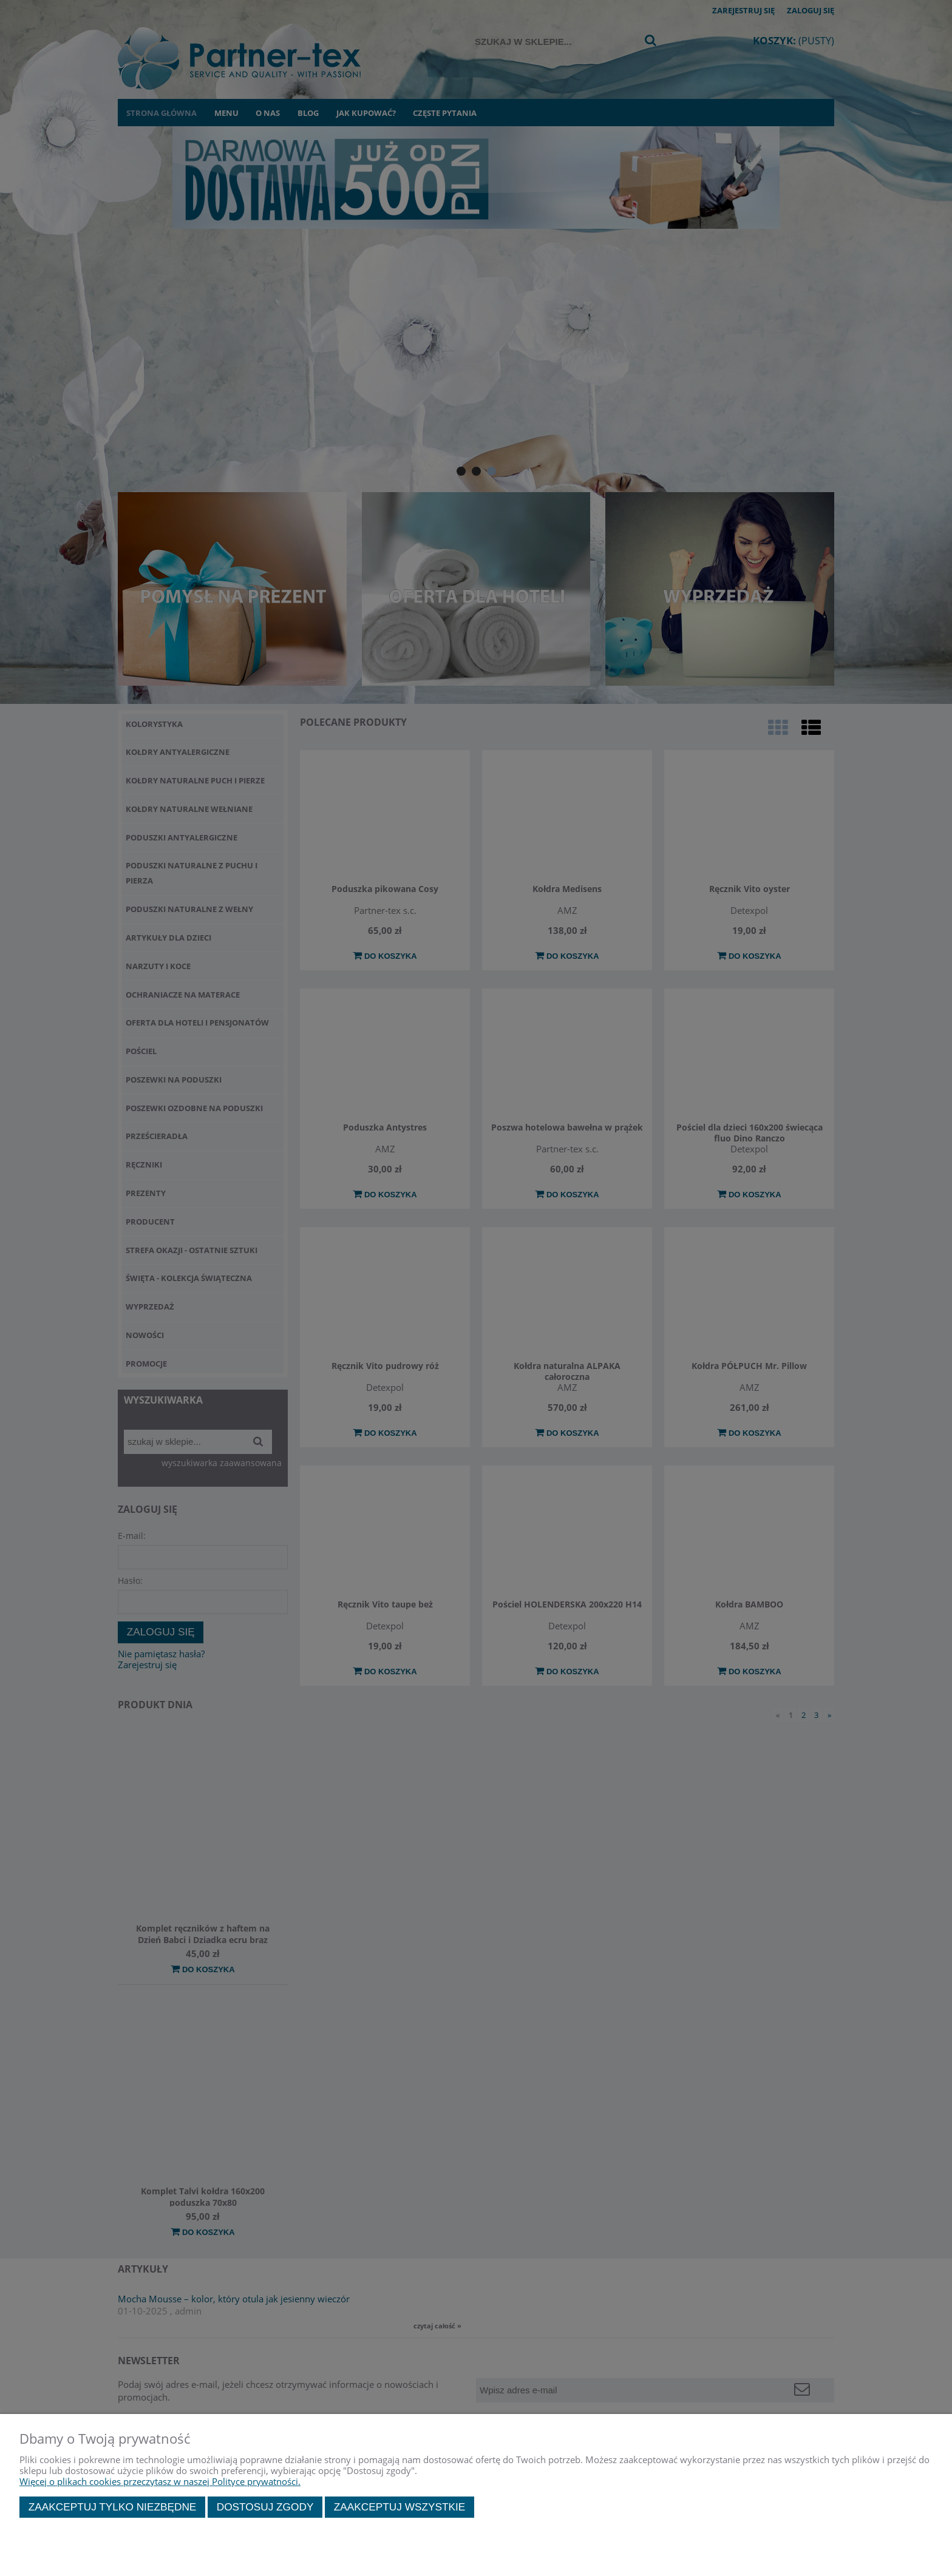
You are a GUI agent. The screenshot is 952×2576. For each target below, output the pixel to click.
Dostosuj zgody (265, 2507)
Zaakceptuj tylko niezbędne (113, 2507)
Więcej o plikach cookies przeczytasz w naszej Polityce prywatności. (160, 2481)
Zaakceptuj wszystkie (400, 2507)
